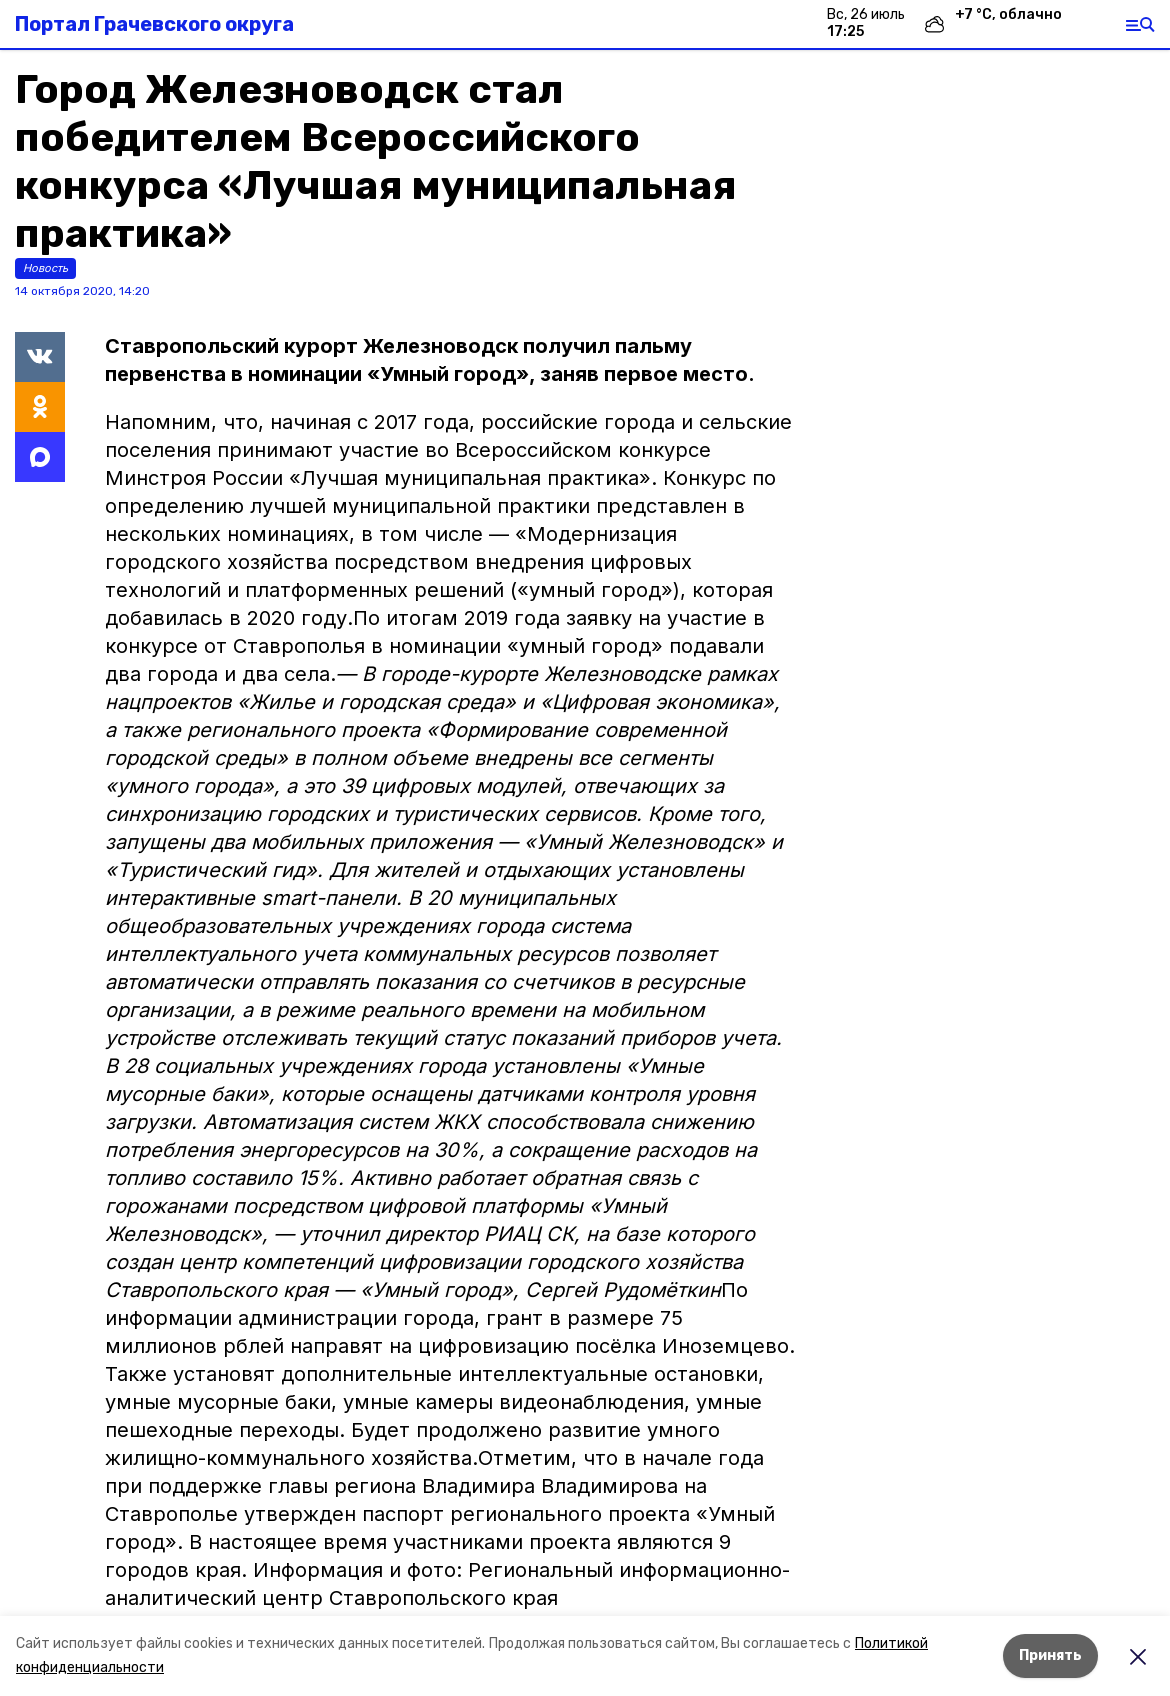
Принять (1050, 1655)
